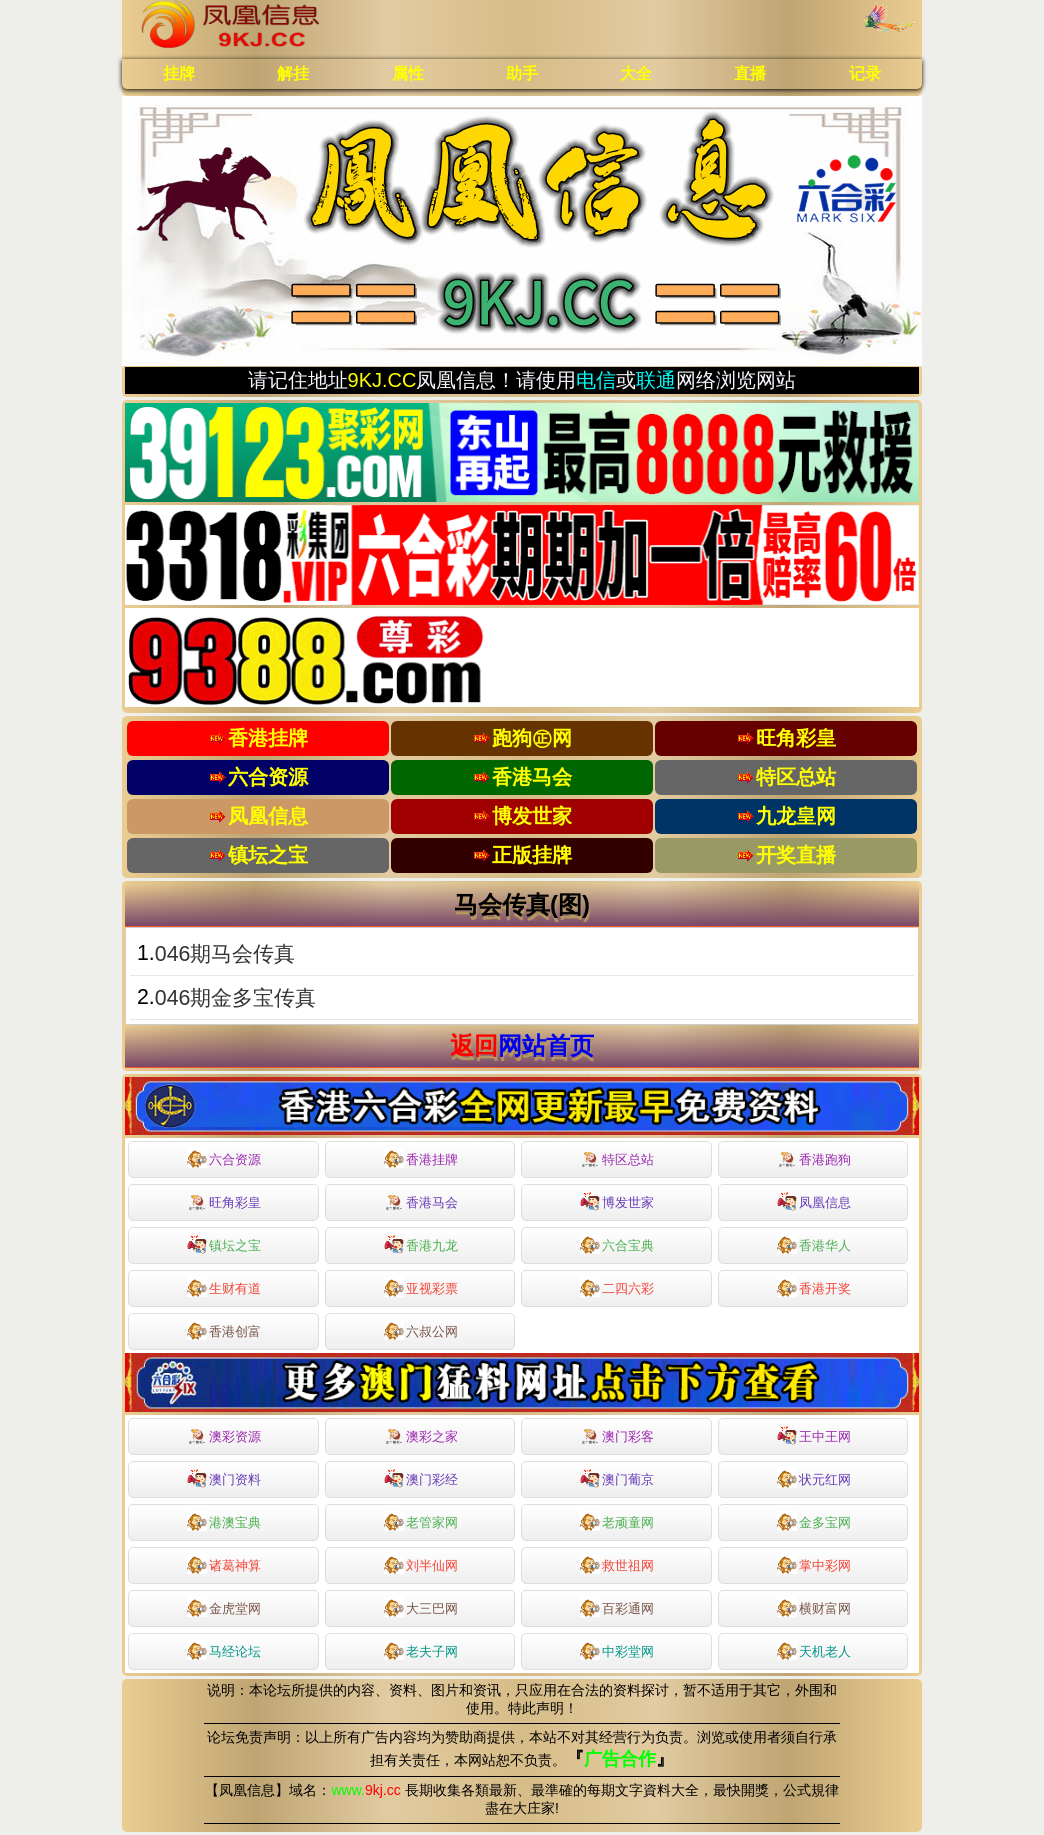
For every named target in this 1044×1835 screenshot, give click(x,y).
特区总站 (617, 1160)
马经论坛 (224, 1650)
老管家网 (421, 1521)
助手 (522, 73)
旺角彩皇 (224, 1203)
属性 (408, 73)
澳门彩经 (421, 1478)
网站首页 (546, 1045)
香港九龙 (421, 1244)
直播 (750, 73)
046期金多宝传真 (236, 998)
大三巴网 (421, 1607)
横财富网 (814, 1607)
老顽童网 (617, 1521)
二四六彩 (617, 1287)
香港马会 (421, 1203)
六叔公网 (421, 1330)
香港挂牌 (421, 1158)
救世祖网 (617, 1564)
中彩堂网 (617, 1650)
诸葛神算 (224, 1564)
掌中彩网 (814, 1564)
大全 (636, 73)
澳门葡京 (617, 1478)
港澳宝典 (224, 1521)
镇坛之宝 (224, 1244)
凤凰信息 (814, 1201)
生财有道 (224, 1287)
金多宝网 (814, 1521)
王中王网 (814, 1435)
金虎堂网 (224, 1607)
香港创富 (224, 1330)
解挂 (293, 73)
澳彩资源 (224, 1437)
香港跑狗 (814, 1160)
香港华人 (814, 1244)
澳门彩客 (617, 1437)
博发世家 (617, 1201)
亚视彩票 (421, 1287)
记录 (865, 73)
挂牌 (179, 73)
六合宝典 (617, 1244)
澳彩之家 (421, 1437)
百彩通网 (617, 1607)
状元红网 (814, 1478)
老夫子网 (421, 1650)
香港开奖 (814, 1287)
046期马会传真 (225, 954)
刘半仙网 (421, 1564)
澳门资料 (224, 1478)
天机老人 (814, 1650)
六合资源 (224, 1158)
